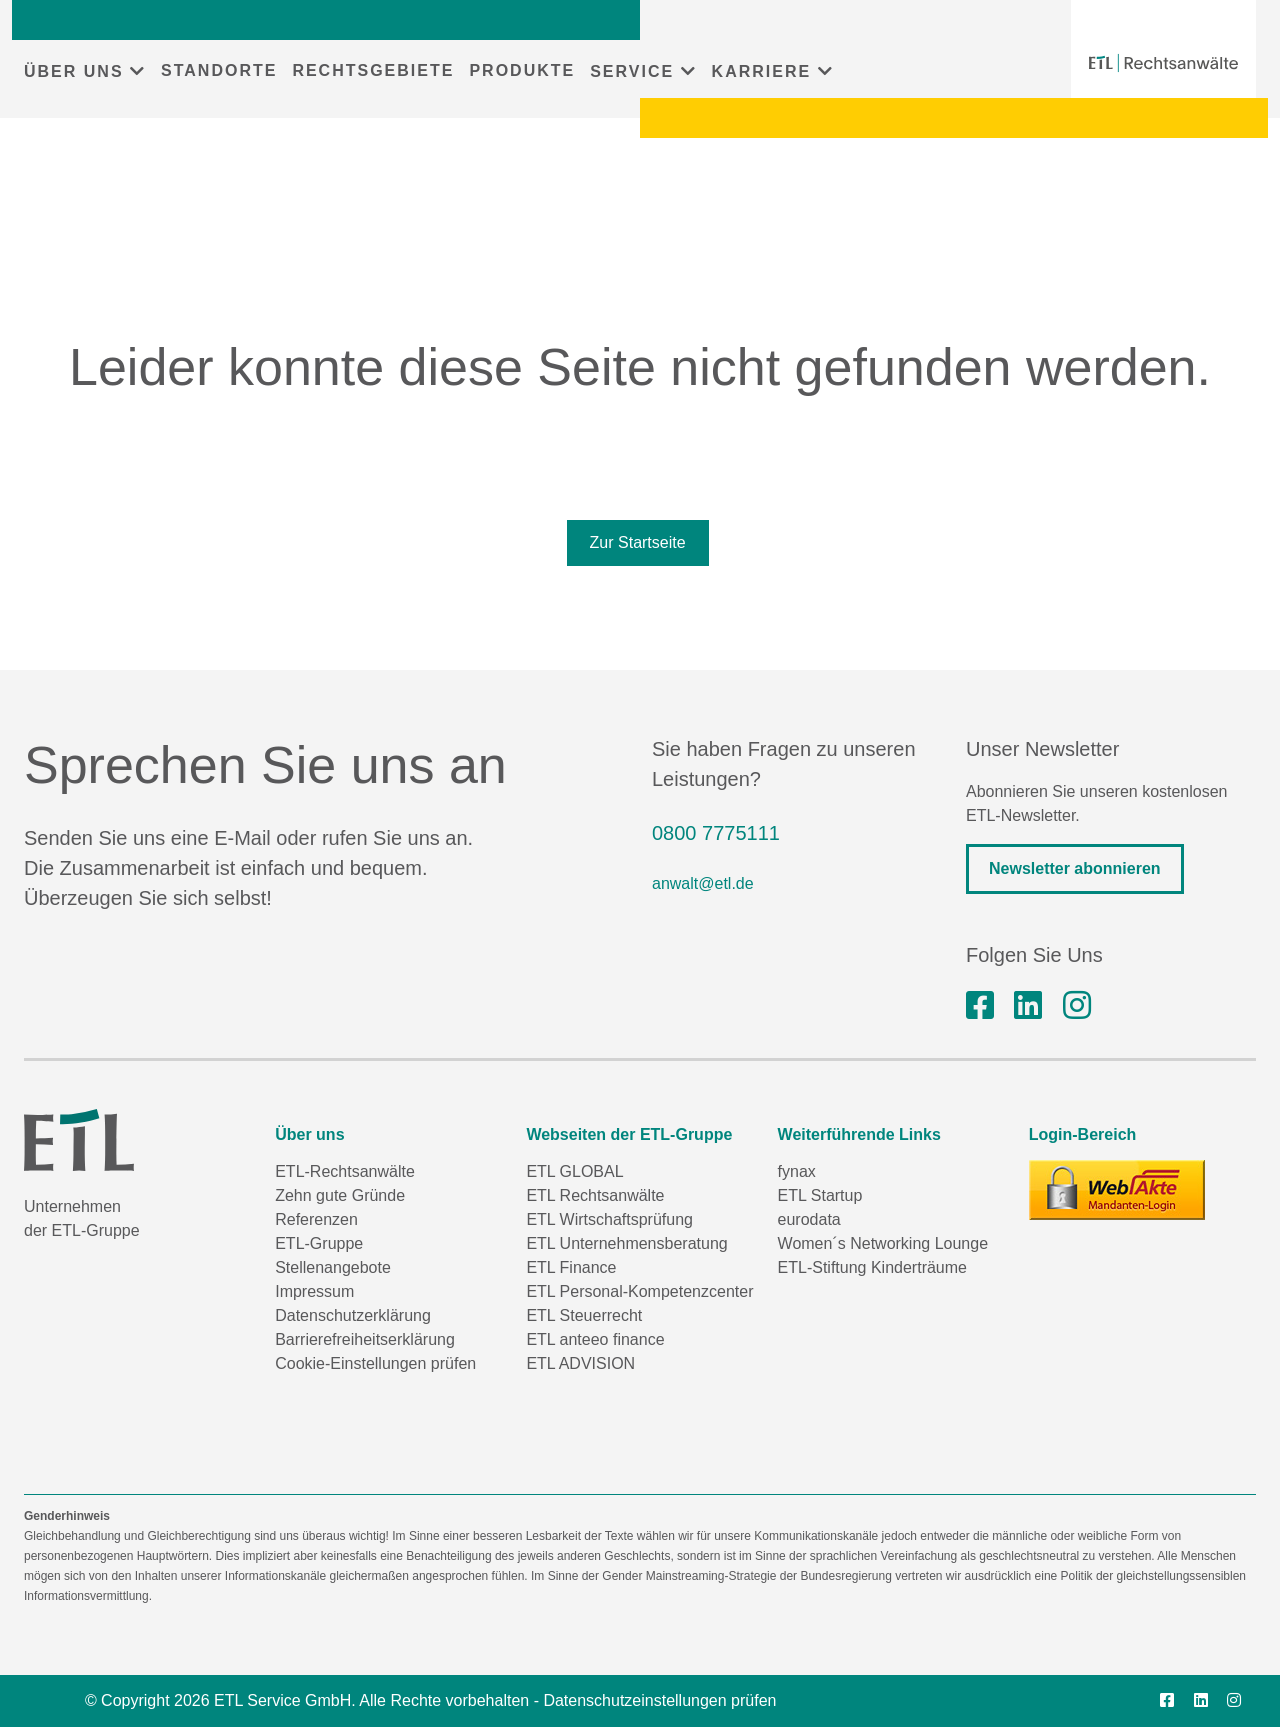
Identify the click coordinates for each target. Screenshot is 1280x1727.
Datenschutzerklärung (353, 1315)
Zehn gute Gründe (340, 1195)
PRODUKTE (522, 70)
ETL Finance (571, 1267)
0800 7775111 (716, 833)
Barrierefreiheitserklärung (365, 1339)
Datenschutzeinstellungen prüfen (659, 1700)
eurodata (809, 1219)
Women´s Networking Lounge (883, 1243)
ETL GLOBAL (574, 1171)
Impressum (314, 1291)
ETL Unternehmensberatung (626, 1243)
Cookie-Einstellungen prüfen (375, 1363)
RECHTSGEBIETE (373, 70)
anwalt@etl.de (703, 883)
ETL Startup (820, 1195)
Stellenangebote (333, 1267)
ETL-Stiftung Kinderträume (872, 1267)
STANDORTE (219, 70)
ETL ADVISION (580, 1363)
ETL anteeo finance (595, 1339)
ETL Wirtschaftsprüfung (609, 1219)
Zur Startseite (638, 542)
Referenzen (316, 1219)
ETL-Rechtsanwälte (345, 1171)
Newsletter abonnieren (1075, 868)
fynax (797, 1171)
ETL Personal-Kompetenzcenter (639, 1291)
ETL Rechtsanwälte (595, 1195)
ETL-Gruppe (319, 1243)
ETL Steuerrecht (584, 1315)
